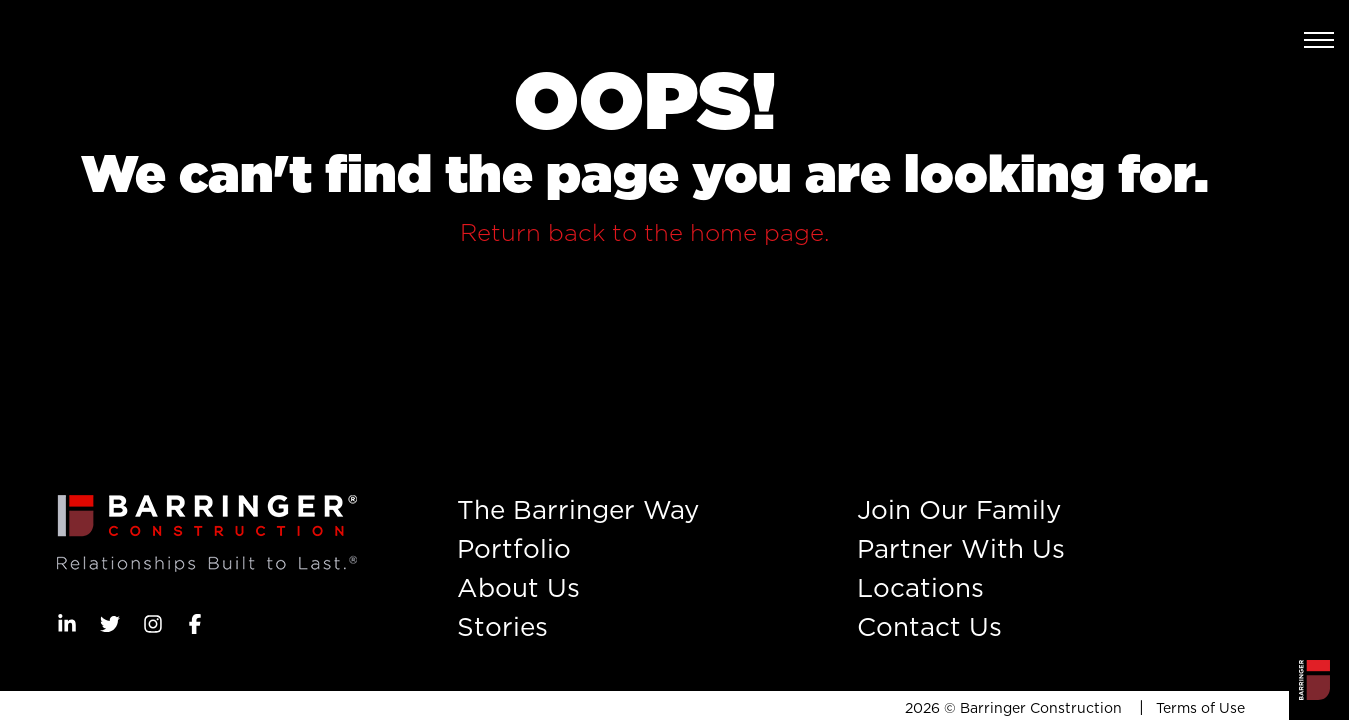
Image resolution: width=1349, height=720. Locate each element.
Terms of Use (1200, 708)
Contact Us (929, 626)
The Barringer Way (578, 509)
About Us (518, 587)
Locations (920, 587)
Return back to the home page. (645, 232)
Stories (502, 626)
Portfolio (514, 548)
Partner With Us (961, 548)
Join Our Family (959, 509)
